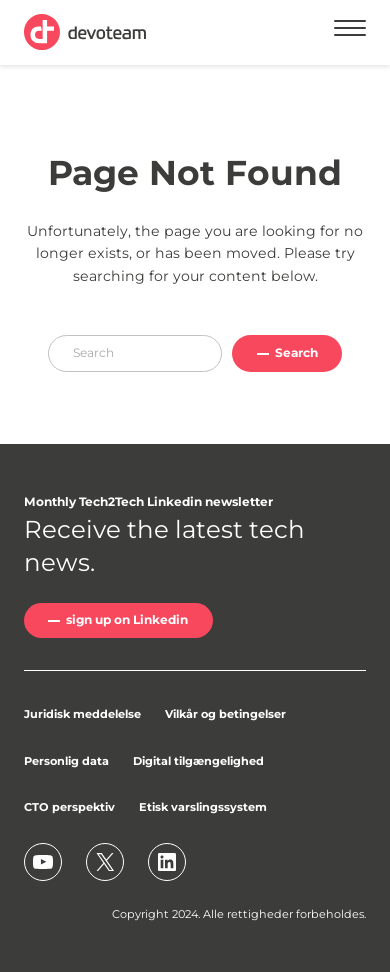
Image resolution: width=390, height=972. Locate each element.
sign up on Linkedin (127, 619)
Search (296, 352)
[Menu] (350, 31)
